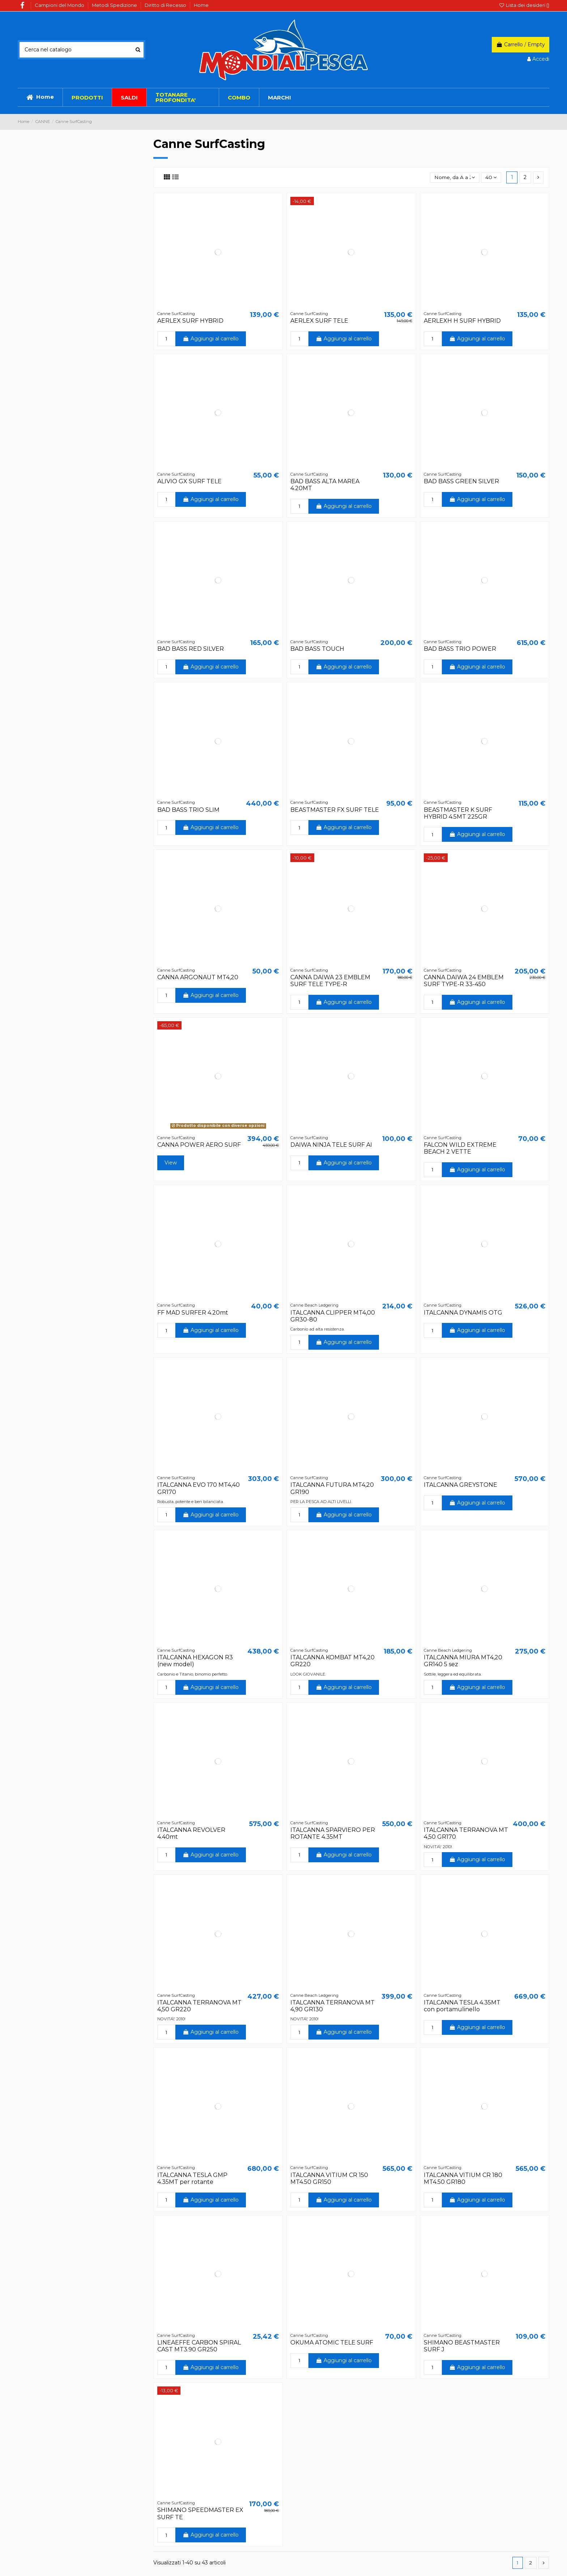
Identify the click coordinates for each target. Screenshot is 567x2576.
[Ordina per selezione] (454, 177)
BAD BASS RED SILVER (190, 648)
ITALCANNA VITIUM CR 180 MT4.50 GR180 (463, 2178)
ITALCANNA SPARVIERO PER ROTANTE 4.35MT (332, 1833)
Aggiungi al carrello (211, 338)
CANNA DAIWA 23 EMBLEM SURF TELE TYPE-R (330, 981)
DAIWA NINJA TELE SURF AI (331, 1144)
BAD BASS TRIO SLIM (188, 809)
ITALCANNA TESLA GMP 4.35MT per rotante (192, 2178)
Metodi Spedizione (115, 5)
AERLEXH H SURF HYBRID (462, 320)
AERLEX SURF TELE (319, 320)
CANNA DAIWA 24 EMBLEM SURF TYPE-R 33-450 (464, 981)
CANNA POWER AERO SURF (199, 1144)
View (171, 1162)
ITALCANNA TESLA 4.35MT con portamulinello (462, 2006)
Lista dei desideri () (524, 5)
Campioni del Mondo (60, 5)
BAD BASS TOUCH (317, 648)
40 (491, 177)
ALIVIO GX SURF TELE (189, 481)
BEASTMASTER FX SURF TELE (334, 809)
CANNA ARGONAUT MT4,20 (197, 977)
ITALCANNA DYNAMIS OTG (463, 1312)
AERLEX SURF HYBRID (190, 320)
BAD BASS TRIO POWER (460, 648)
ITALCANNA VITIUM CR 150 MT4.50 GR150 (329, 2178)
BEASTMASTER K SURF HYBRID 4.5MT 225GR (458, 813)
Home (201, 5)
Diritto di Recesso (166, 5)
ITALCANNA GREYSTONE (460, 1484)
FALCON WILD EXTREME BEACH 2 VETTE (460, 1148)
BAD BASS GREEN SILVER (461, 481)
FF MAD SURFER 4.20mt (192, 1312)
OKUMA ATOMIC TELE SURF (331, 2342)
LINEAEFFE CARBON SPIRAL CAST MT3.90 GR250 (199, 2346)
